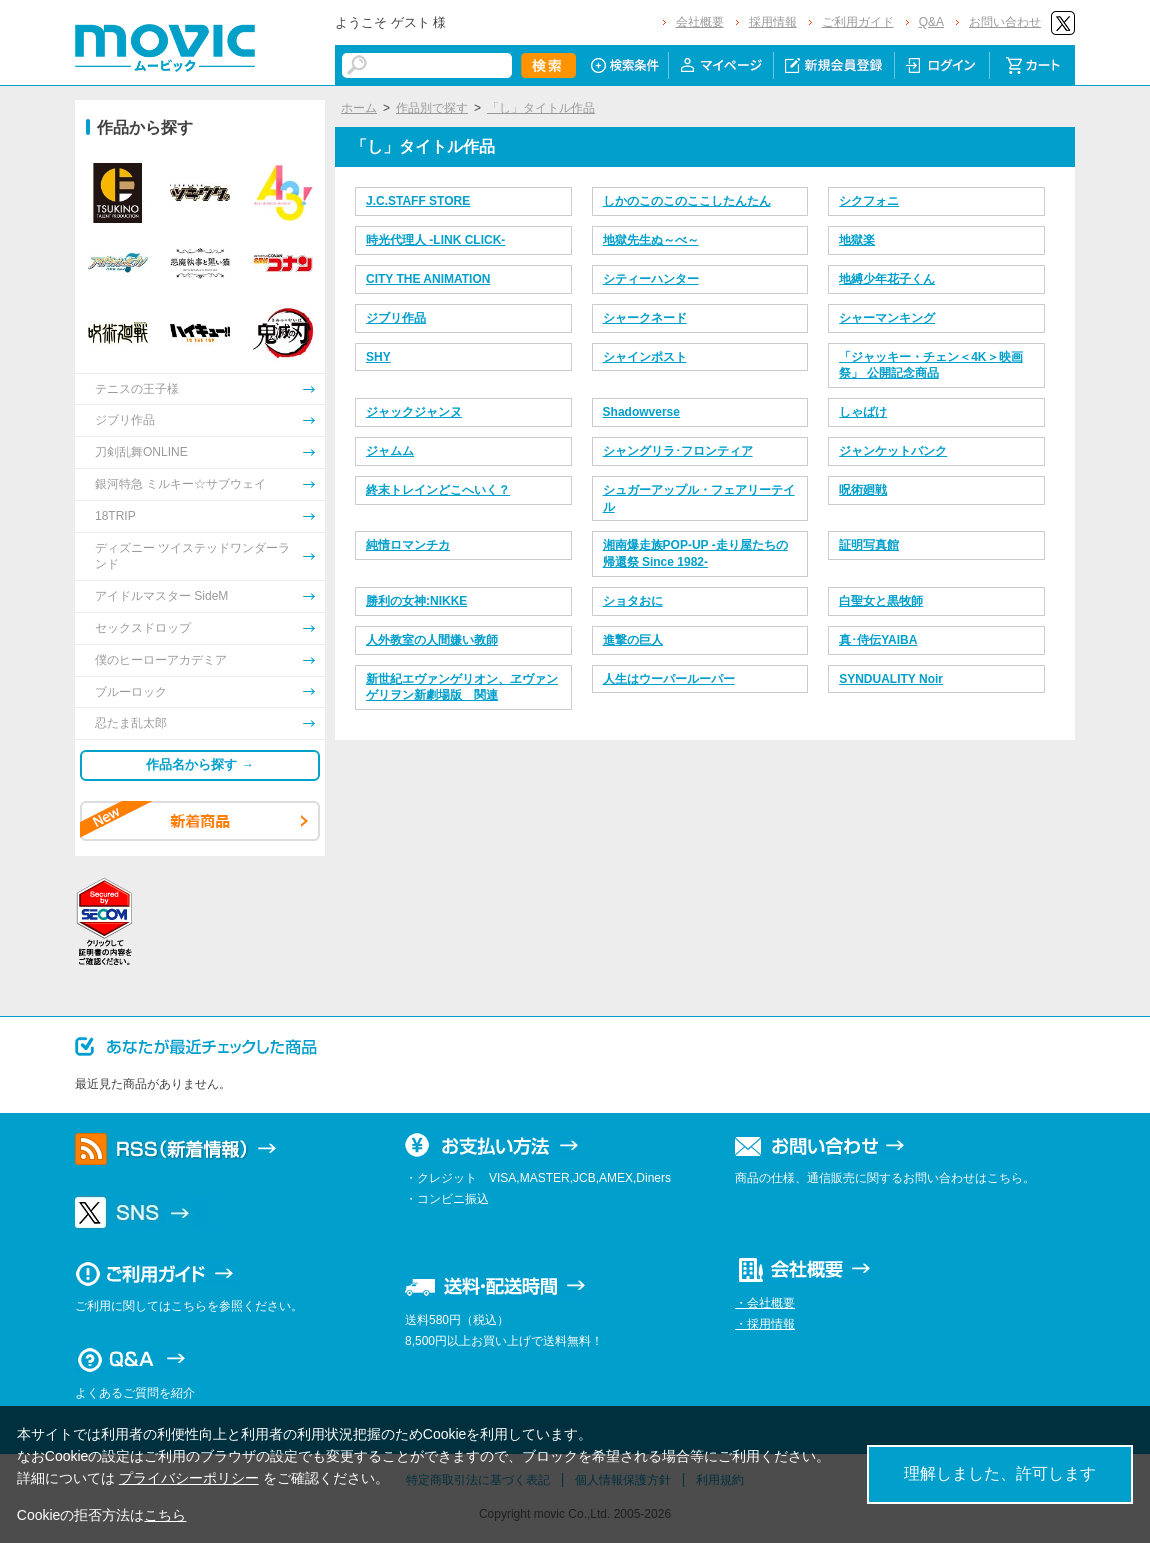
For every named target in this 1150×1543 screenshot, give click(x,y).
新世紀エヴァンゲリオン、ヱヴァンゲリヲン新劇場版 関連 (462, 687)
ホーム (359, 108)
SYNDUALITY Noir (891, 679)
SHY (378, 357)
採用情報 (773, 22)
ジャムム (390, 451)
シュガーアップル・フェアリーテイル (699, 498)
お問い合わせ (1005, 22)
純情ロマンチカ (408, 545)
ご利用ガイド (858, 22)
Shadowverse (641, 412)
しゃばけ (863, 412)
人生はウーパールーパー (669, 679)
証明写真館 (869, 545)
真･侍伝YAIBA (878, 640)
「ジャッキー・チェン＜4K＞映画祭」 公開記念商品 (930, 365)
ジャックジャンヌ (414, 412)
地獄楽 (857, 240)
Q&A (931, 22)
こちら (165, 1515)
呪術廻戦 (863, 490)
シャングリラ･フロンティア (678, 451)
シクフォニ (869, 201)
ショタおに (633, 601)
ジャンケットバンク (893, 451)
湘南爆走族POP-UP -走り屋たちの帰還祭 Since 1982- (695, 553)
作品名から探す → (200, 764)
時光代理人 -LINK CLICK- (435, 240)
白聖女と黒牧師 (881, 601)
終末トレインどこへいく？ (438, 490)
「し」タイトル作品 (541, 108)
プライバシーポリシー (189, 1478)
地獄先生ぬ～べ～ (651, 240)
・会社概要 (765, 1303)
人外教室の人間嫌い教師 (432, 640)
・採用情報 (765, 1324)
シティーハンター (651, 279)
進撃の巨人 (633, 640)
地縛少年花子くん (887, 279)
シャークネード (645, 318)
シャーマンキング (887, 318)
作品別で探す (432, 108)
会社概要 (700, 22)
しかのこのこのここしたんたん (687, 201)
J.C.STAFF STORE (418, 201)
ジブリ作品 (396, 318)
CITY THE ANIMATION (428, 279)
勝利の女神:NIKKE (416, 601)
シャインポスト (645, 357)
